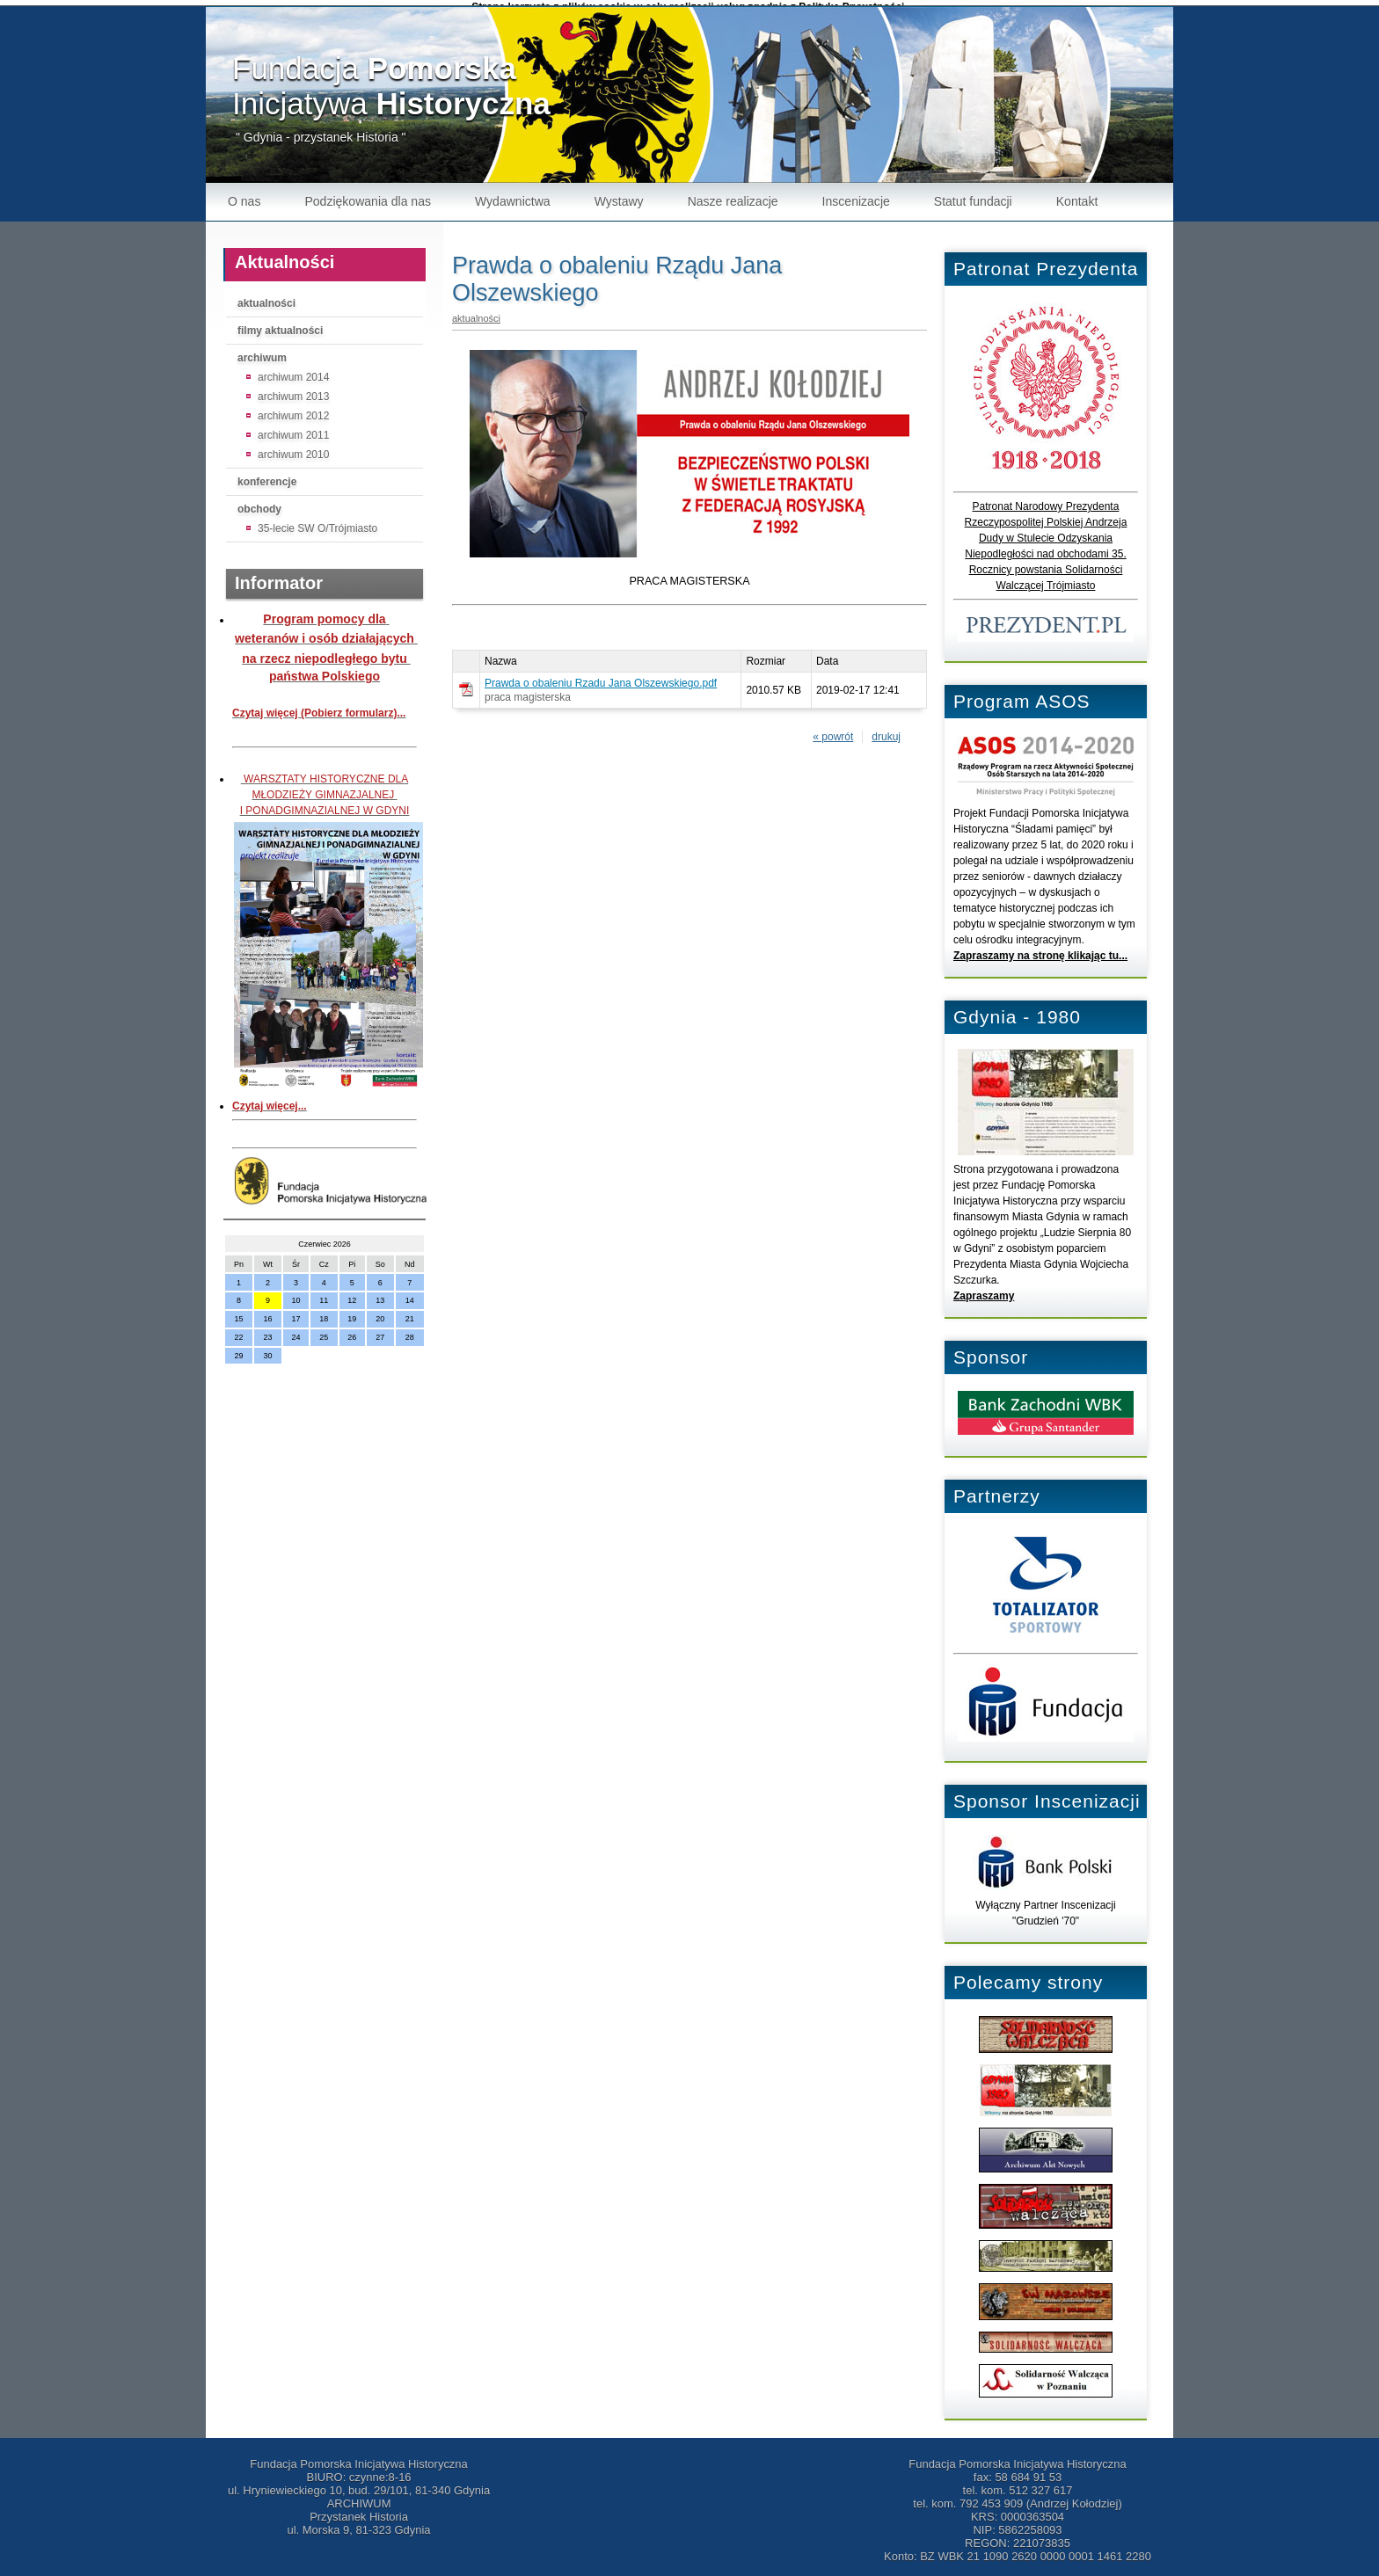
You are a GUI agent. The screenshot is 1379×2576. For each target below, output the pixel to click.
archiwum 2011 (293, 429)
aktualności (266, 297)
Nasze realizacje (733, 195)
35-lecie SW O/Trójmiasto (317, 522)
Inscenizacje (856, 195)
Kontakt (1077, 195)
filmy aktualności (280, 324)
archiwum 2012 (293, 410)
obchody (259, 503)
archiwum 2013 (293, 390)
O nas (244, 195)
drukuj (886, 730)
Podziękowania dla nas (367, 195)
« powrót (833, 730)
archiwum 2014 (293, 371)
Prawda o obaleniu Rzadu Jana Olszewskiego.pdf (601, 677)
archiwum (262, 352)
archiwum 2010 (293, 448)
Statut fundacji (973, 195)
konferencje (266, 475)
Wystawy (619, 195)
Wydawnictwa (513, 195)
